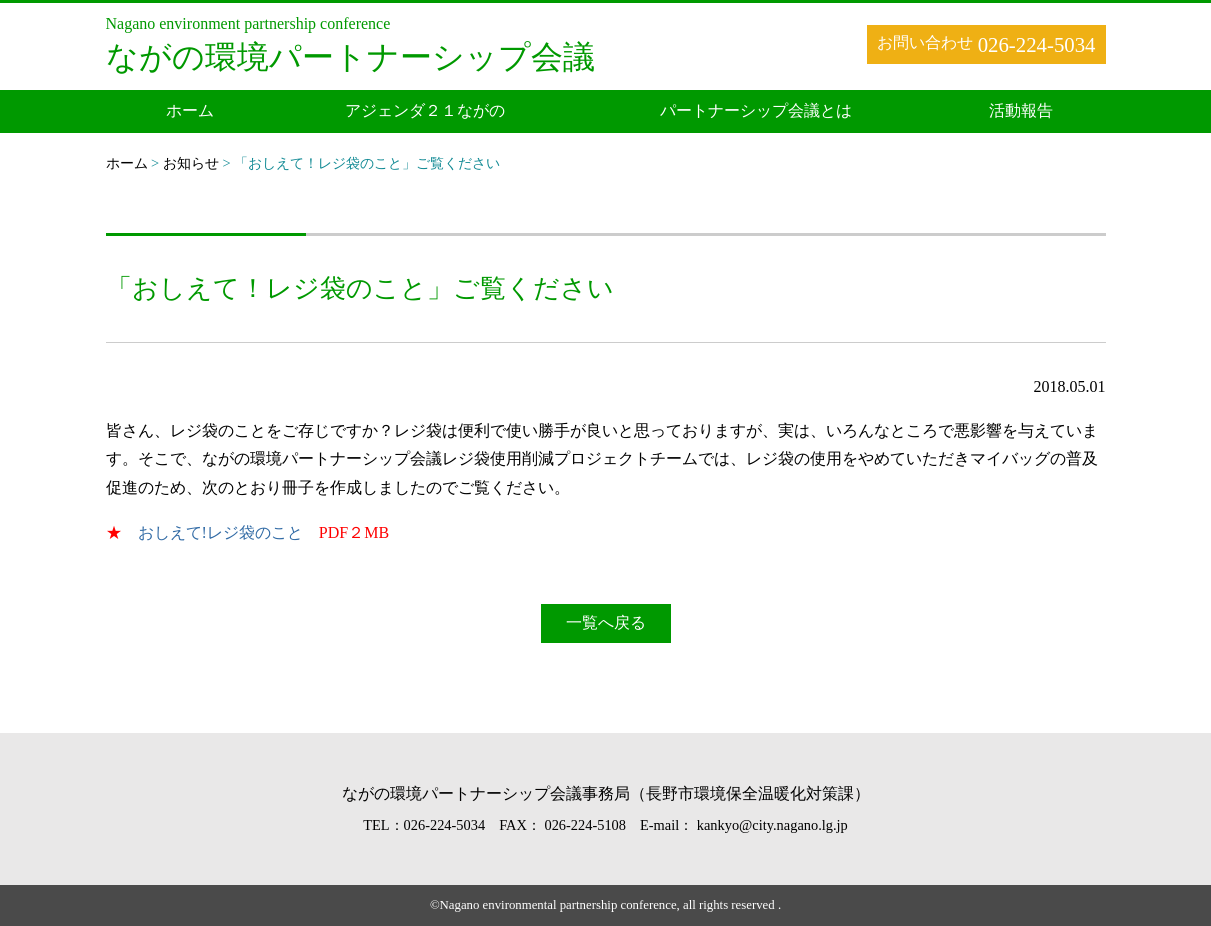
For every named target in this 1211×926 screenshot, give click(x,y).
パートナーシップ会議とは (756, 110)
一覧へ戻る (606, 622)
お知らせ (191, 163)
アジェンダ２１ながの (425, 110)
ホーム (190, 110)
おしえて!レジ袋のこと (220, 532)
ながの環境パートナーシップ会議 (350, 57)
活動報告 (1021, 110)
